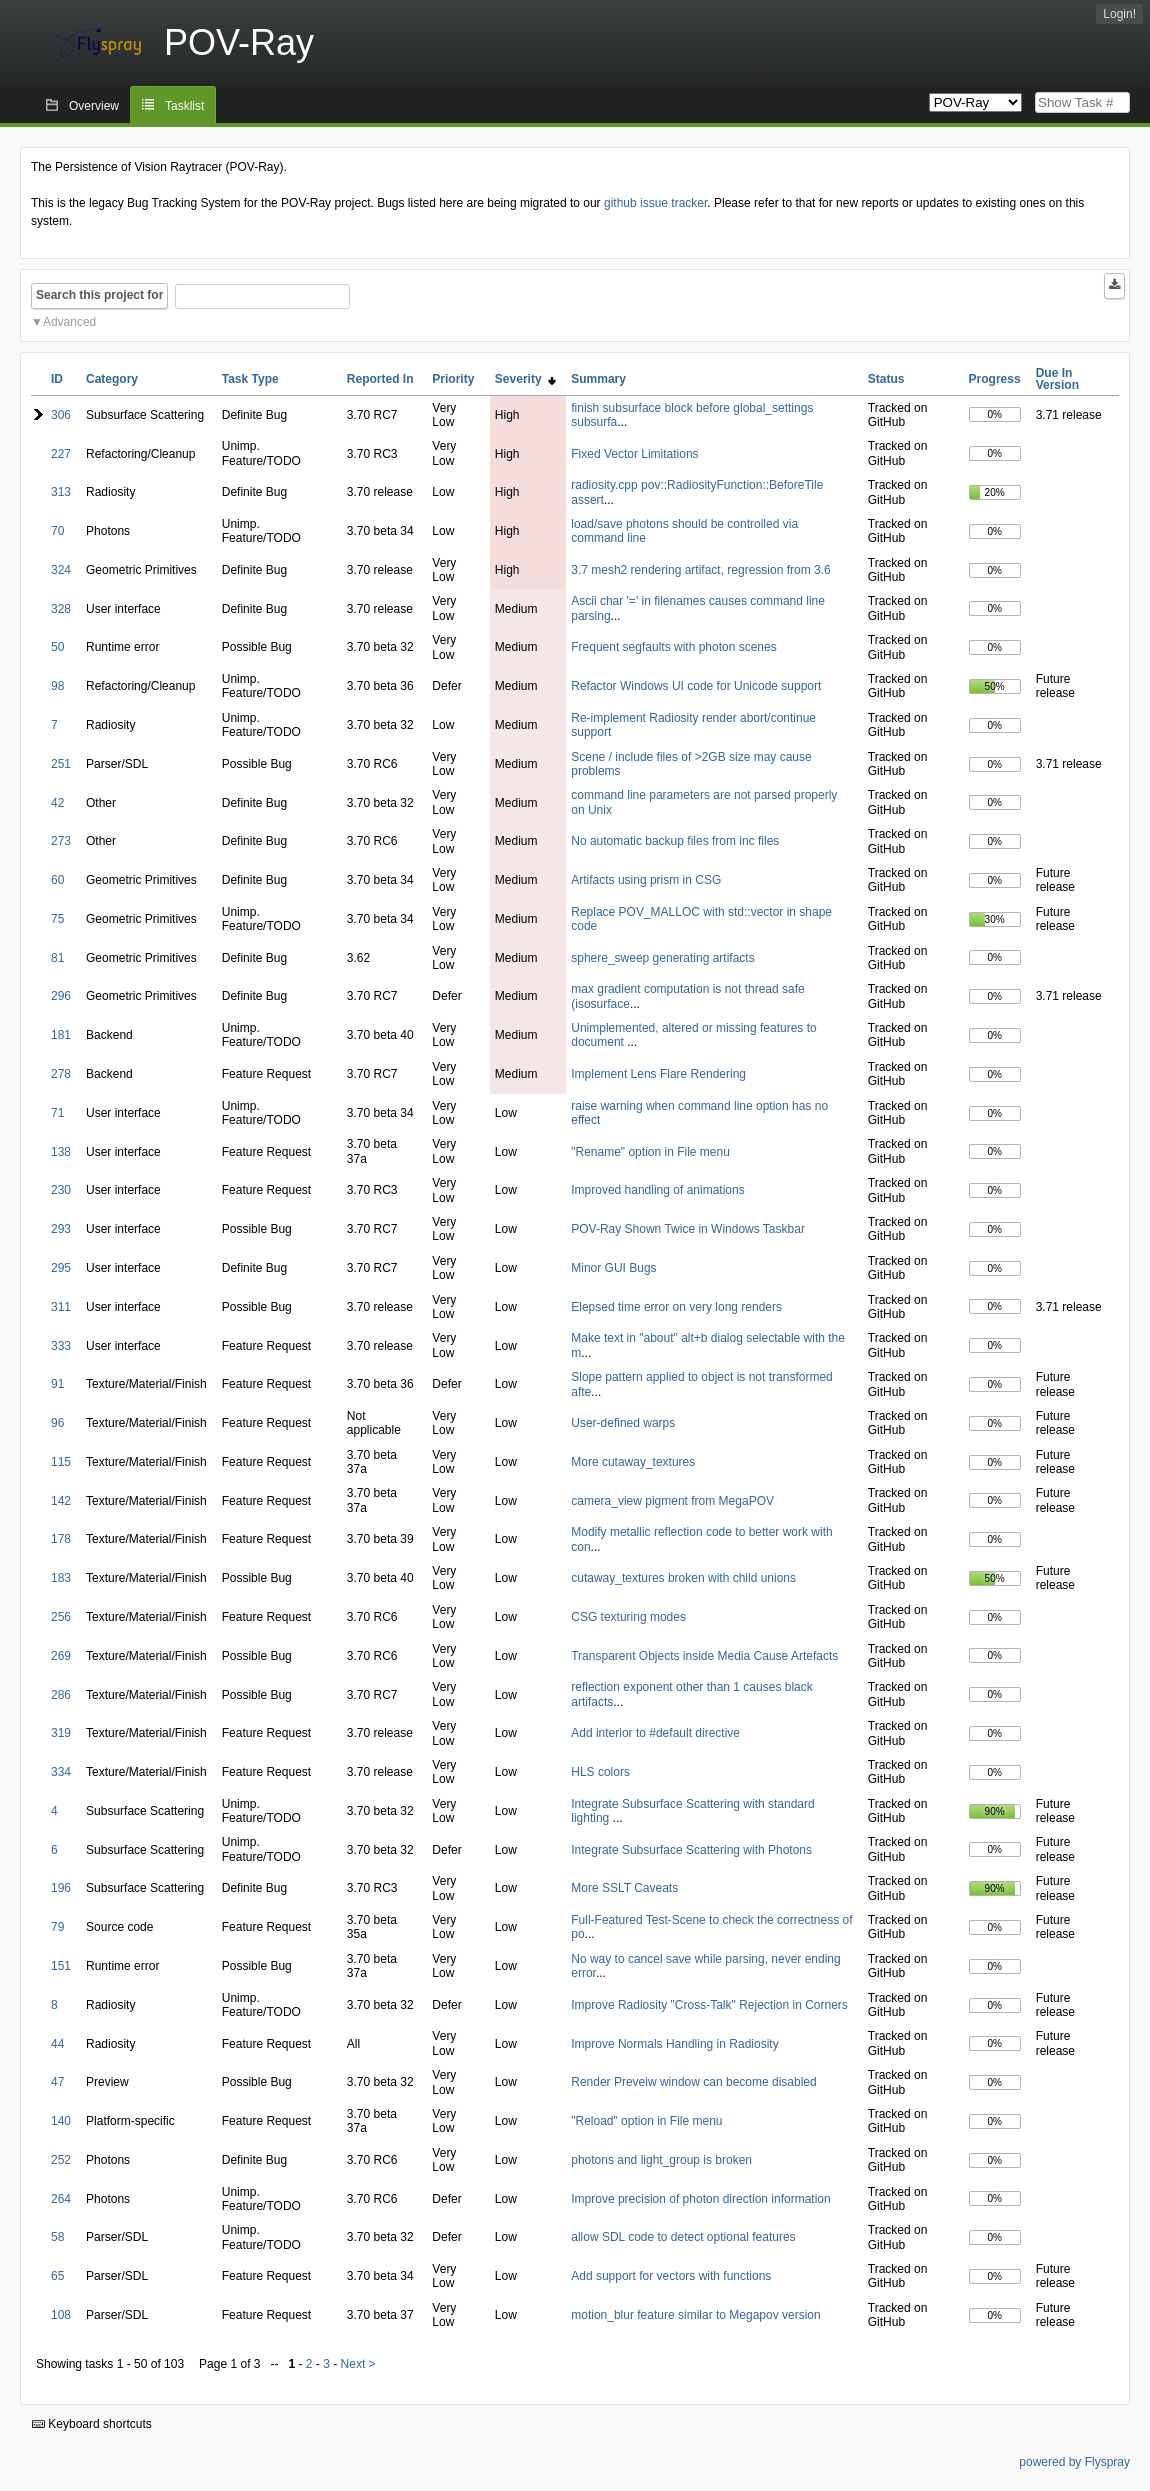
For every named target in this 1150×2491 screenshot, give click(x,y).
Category (112, 379)
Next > (358, 2364)
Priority (453, 379)
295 (61, 1268)
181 (61, 1035)
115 (61, 1462)
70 (57, 531)
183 (61, 1578)
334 (61, 1772)
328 (61, 609)
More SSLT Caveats (624, 1888)
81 (57, 958)
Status (886, 379)
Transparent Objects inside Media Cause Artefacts (704, 1656)
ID (57, 379)
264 (61, 2199)
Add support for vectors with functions (671, 2276)
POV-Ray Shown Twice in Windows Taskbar (688, 1229)
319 (61, 1733)
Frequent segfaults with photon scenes (673, 647)
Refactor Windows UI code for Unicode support (696, 686)
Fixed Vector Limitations (634, 454)
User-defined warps (623, 1423)
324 (61, 570)
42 (57, 803)
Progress (995, 379)
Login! (1119, 14)
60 (57, 880)
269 (61, 1656)
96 (57, 1423)
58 (57, 2237)
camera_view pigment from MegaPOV (672, 1501)
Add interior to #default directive (655, 1733)
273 (61, 841)
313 (61, 492)
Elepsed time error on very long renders (676, 1307)
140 (61, 2121)
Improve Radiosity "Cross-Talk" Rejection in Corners (709, 2005)
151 (61, 1966)
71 (57, 1113)
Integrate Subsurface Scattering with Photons (691, 1850)
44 (57, 2044)
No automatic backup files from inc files (675, 841)
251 (61, 764)
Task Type (250, 379)
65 (57, 2276)
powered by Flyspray (1074, 2462)
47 (57, 2082)
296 (61, 996)
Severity (525, 379)
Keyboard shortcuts (92, 2424)
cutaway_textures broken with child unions (683, 1578)
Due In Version (1057, 379)
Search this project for (99, 295)
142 (61, 1501)
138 (61, 1152)
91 (57, 1384)
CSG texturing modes (628, 1617)
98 (57, 686)
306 (61, 415)
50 (57, 647)
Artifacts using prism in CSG (646, 880)
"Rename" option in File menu (650, 1152)
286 (61, 1695)
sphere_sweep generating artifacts (662, 958)
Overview (94, 106)
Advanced (69, 322)
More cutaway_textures (633, 1462)
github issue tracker (655, 203)
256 (61, 1617)
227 (61, 454)
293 (61, 1229)
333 (61, 1346)
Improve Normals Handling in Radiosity (674, 2044)
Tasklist (184, 106)
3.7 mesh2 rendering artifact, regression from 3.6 (700, 570)
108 (61, 2315)
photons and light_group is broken (661, 2160)
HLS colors (600, 1772)
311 (61, 1307)
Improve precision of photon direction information (700, 2199)
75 (57, 919)
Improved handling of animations (657, 1190)
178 (61, 1539)
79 (57, 1927)
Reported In (380, 379)
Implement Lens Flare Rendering (658, 1074)
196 (61, 1888)
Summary (598, 379)
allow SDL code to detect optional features (683, 2237)
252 (61, 2160)
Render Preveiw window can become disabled (693, 2082)
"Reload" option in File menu (646, 2121)
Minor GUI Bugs (613, 1268)
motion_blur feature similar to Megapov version (695, 2315)
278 (61, 1074)
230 (61, 1190)
